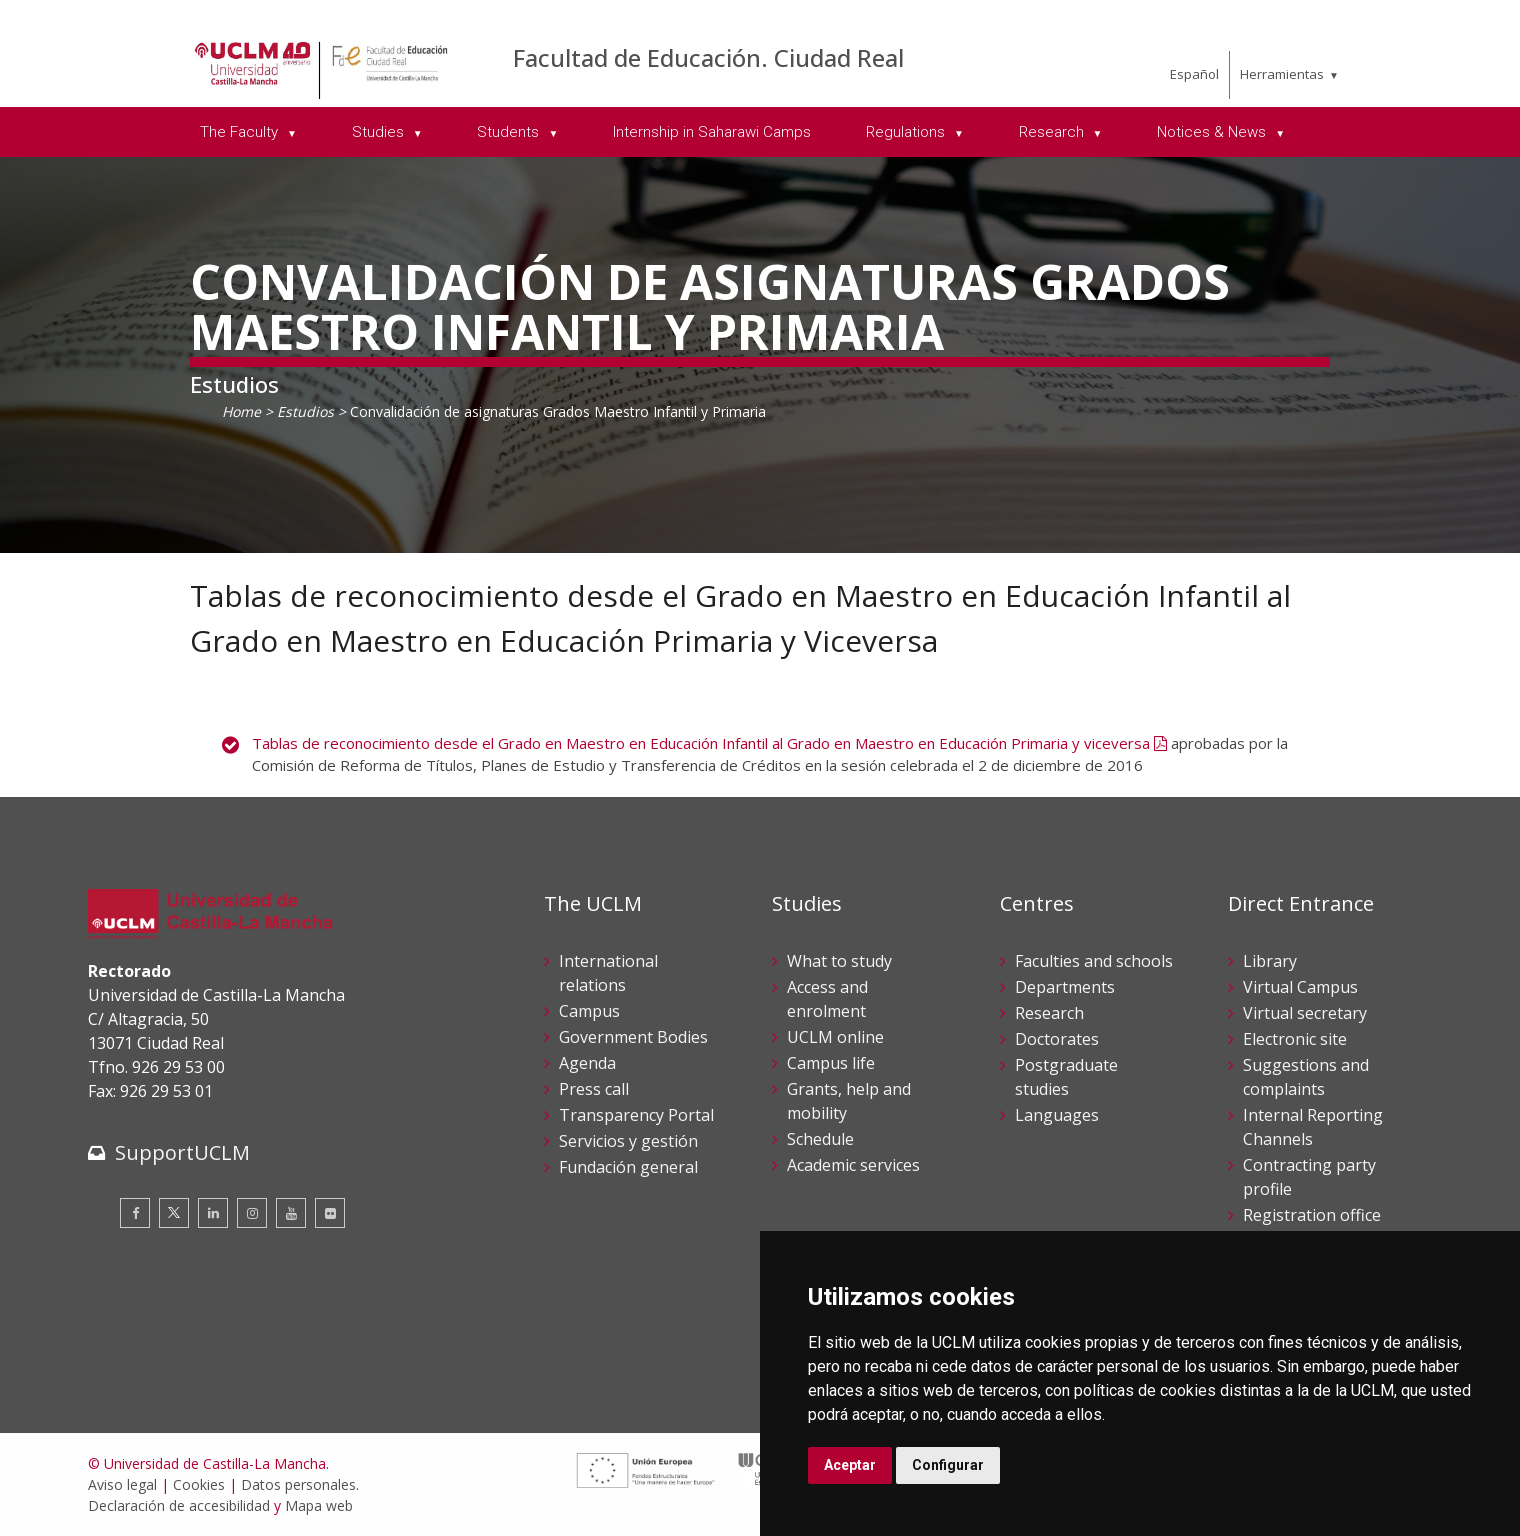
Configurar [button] (948, 1465)
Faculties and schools (1094, 961)
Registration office (1312, 1215)
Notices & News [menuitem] (1213, 132)
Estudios (305, 411)
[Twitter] (174, 1213)
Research (1049, 1013)
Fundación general (628, 1167)
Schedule (820, 1139)
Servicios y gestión (628, 1141)
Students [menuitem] (510, 132)
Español (1194, 74)
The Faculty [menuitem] (241, 132)
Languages (1057, 1115)
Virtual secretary (1305, 1013)
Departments (1065, 987)
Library (1270, 961)
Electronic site (1295, 1039)
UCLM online (835, 1037)
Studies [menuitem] (380, 132)
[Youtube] (291, 1213)
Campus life (831, 1063)
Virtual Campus (1300, 987)
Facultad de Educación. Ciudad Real (708, 57)
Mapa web (319, 1505)
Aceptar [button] (850, 1465)
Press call (594, 1089)
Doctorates (1057, 1039)
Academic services (853, 1165)
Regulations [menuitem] (907, 132)
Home (241, 411)
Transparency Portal (636, 1115)
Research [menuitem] (1053, 132)
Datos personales (298, 1484)
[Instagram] (252, 1213)
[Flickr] (330, 1213)
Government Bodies (633, 1037)
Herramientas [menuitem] (1282, 74)
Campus (589, 1011)
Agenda (587, 1063)
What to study (839, 961)
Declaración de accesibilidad (179, 1505)
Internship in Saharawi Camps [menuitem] (712, 132)
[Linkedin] (213, 1213)
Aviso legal (122, 1484)
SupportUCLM (182, 1152)
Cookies (199, 1484)
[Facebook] (135, 1213)
